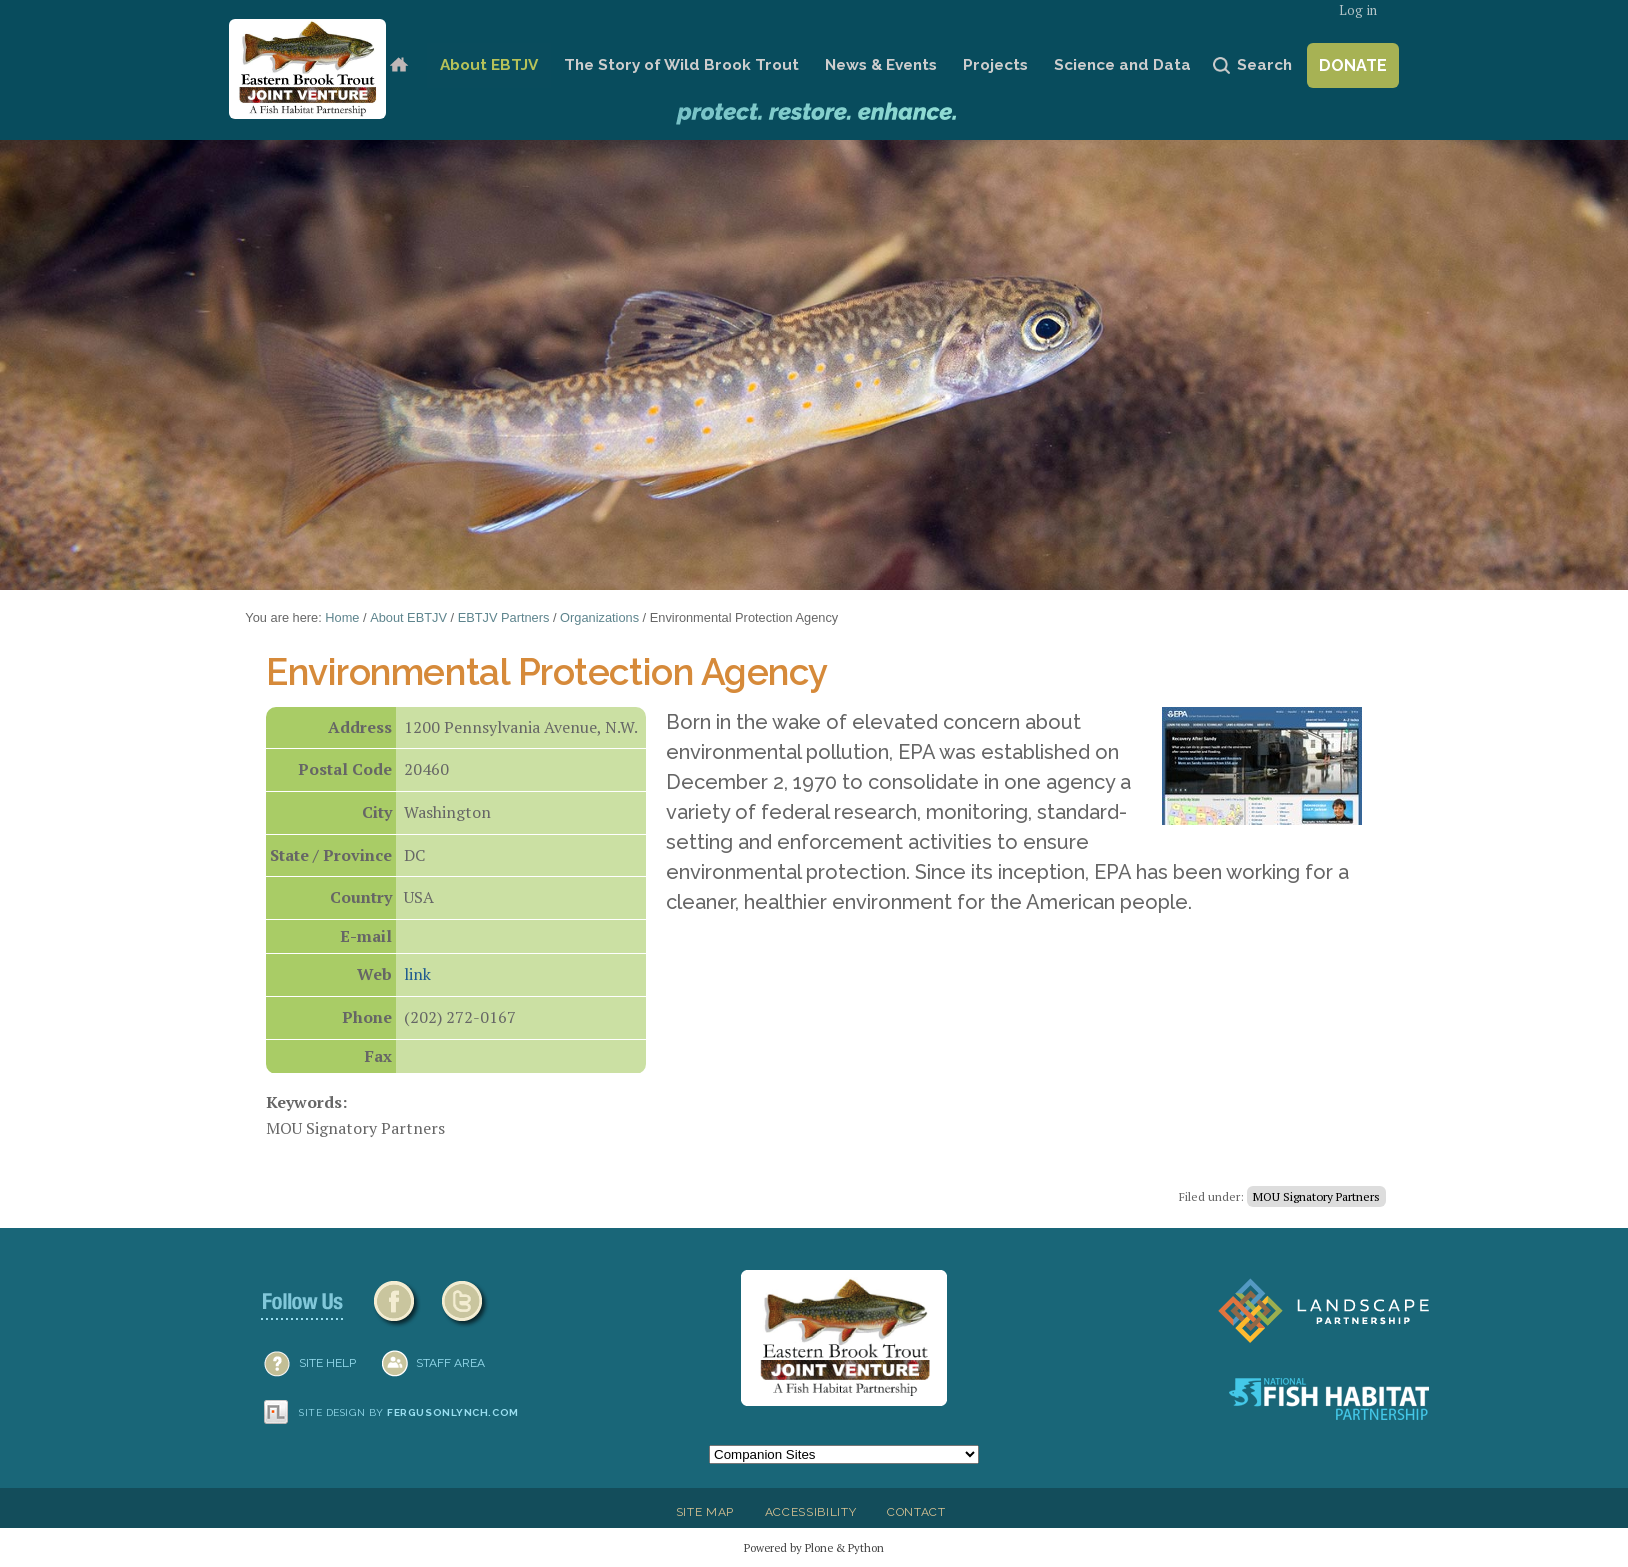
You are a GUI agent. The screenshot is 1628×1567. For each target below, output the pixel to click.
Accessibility (811, 1512)
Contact (916, 1512)
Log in (1358, 10)
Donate (1353, 65)
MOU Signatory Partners (1316, 1196)
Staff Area (450, 1363)
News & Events (881, 65)
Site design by (409, 1412)
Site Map (705, 1512)
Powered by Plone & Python (814, 1547)
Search (1264, 65)
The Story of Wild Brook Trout (681, 65)
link (417, 974)
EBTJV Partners (504, 617)
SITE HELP (327, 1363)
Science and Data (1122, 65)
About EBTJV (489, 65)
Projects (995, 65)
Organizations (599, 617)
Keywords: (306, 1102)
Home (398, 65)
